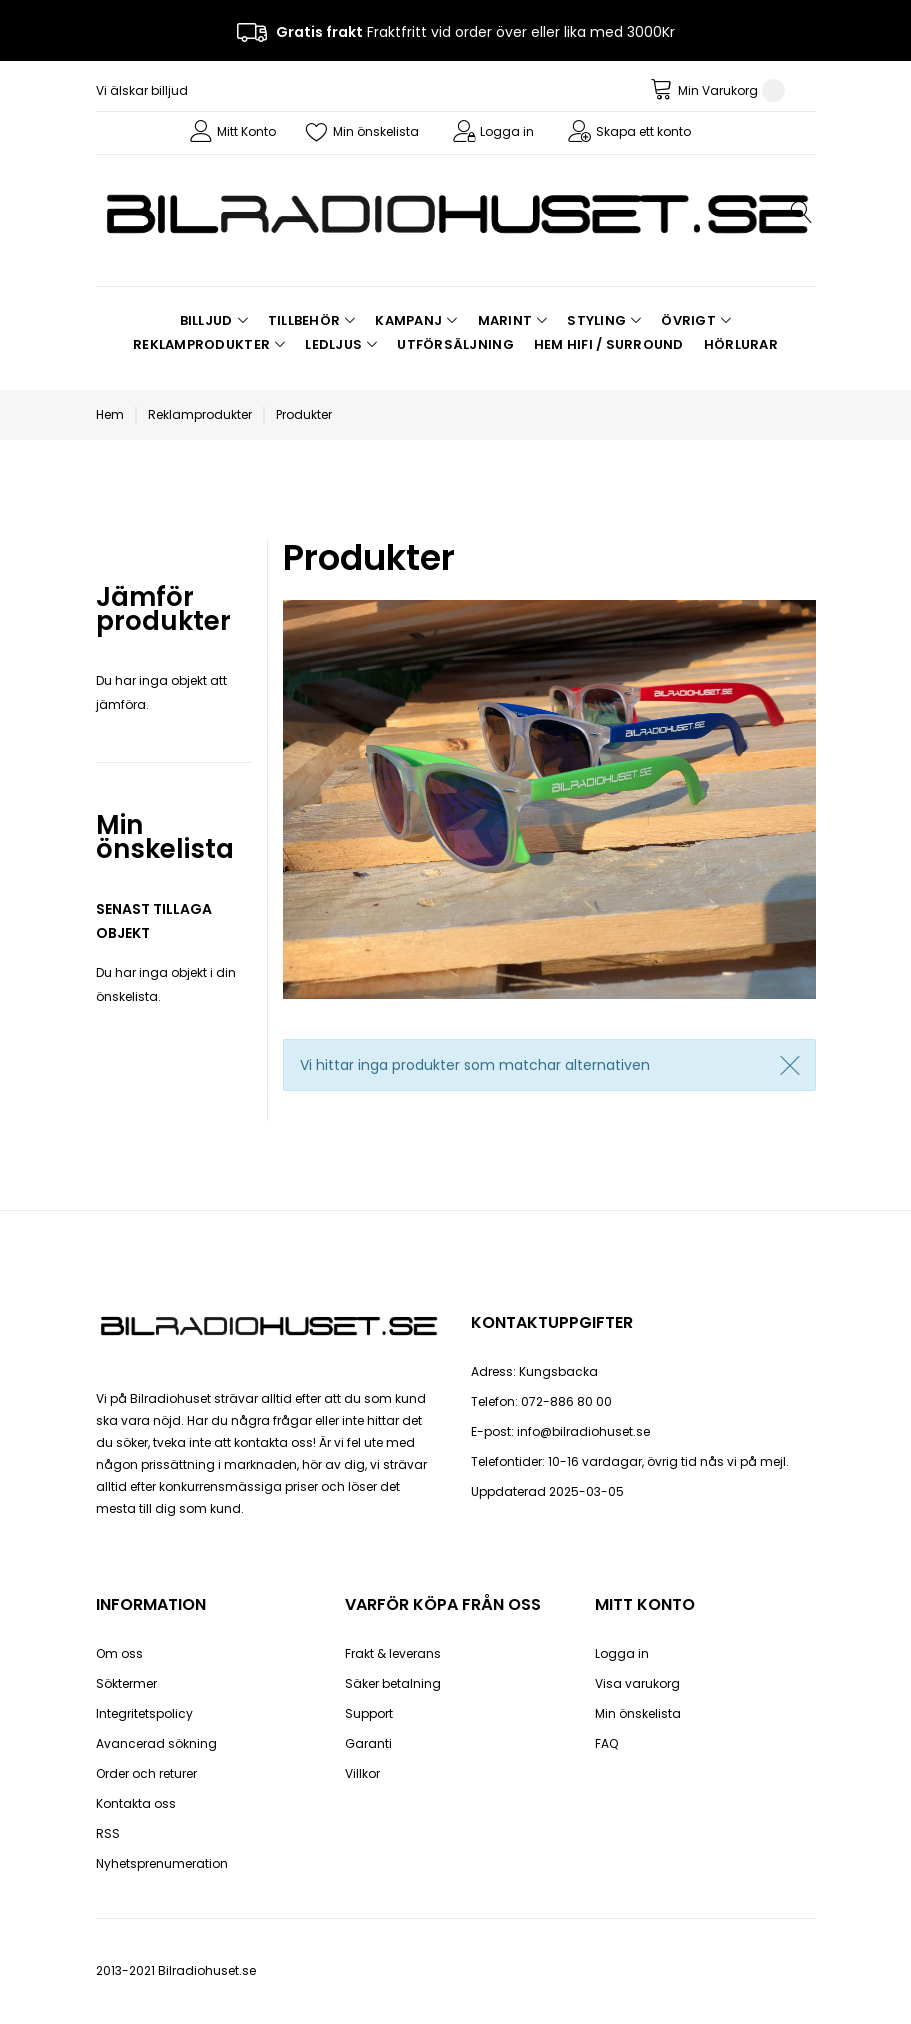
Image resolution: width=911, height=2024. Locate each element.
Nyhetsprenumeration (162, 1863)
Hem (110, 414)
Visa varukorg (637, 1683)
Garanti (368, 1743)
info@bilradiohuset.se (583, 1431)
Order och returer (146, 1773)
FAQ (606, 1743)
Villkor (362, 1773)
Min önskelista (376, 131)
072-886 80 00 (566, 1401)
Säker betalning (393, 1683)
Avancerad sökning (156, 1743)
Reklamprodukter (200, 414)
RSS (108, 1833)
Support (369, 1713)
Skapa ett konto (643, 131)
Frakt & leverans (393, 1653)
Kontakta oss (136, 1803)
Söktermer (126, 1683)
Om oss (119, 1653)
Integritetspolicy (144, 1713)
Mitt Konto (246, 131)
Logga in (507, 131)
